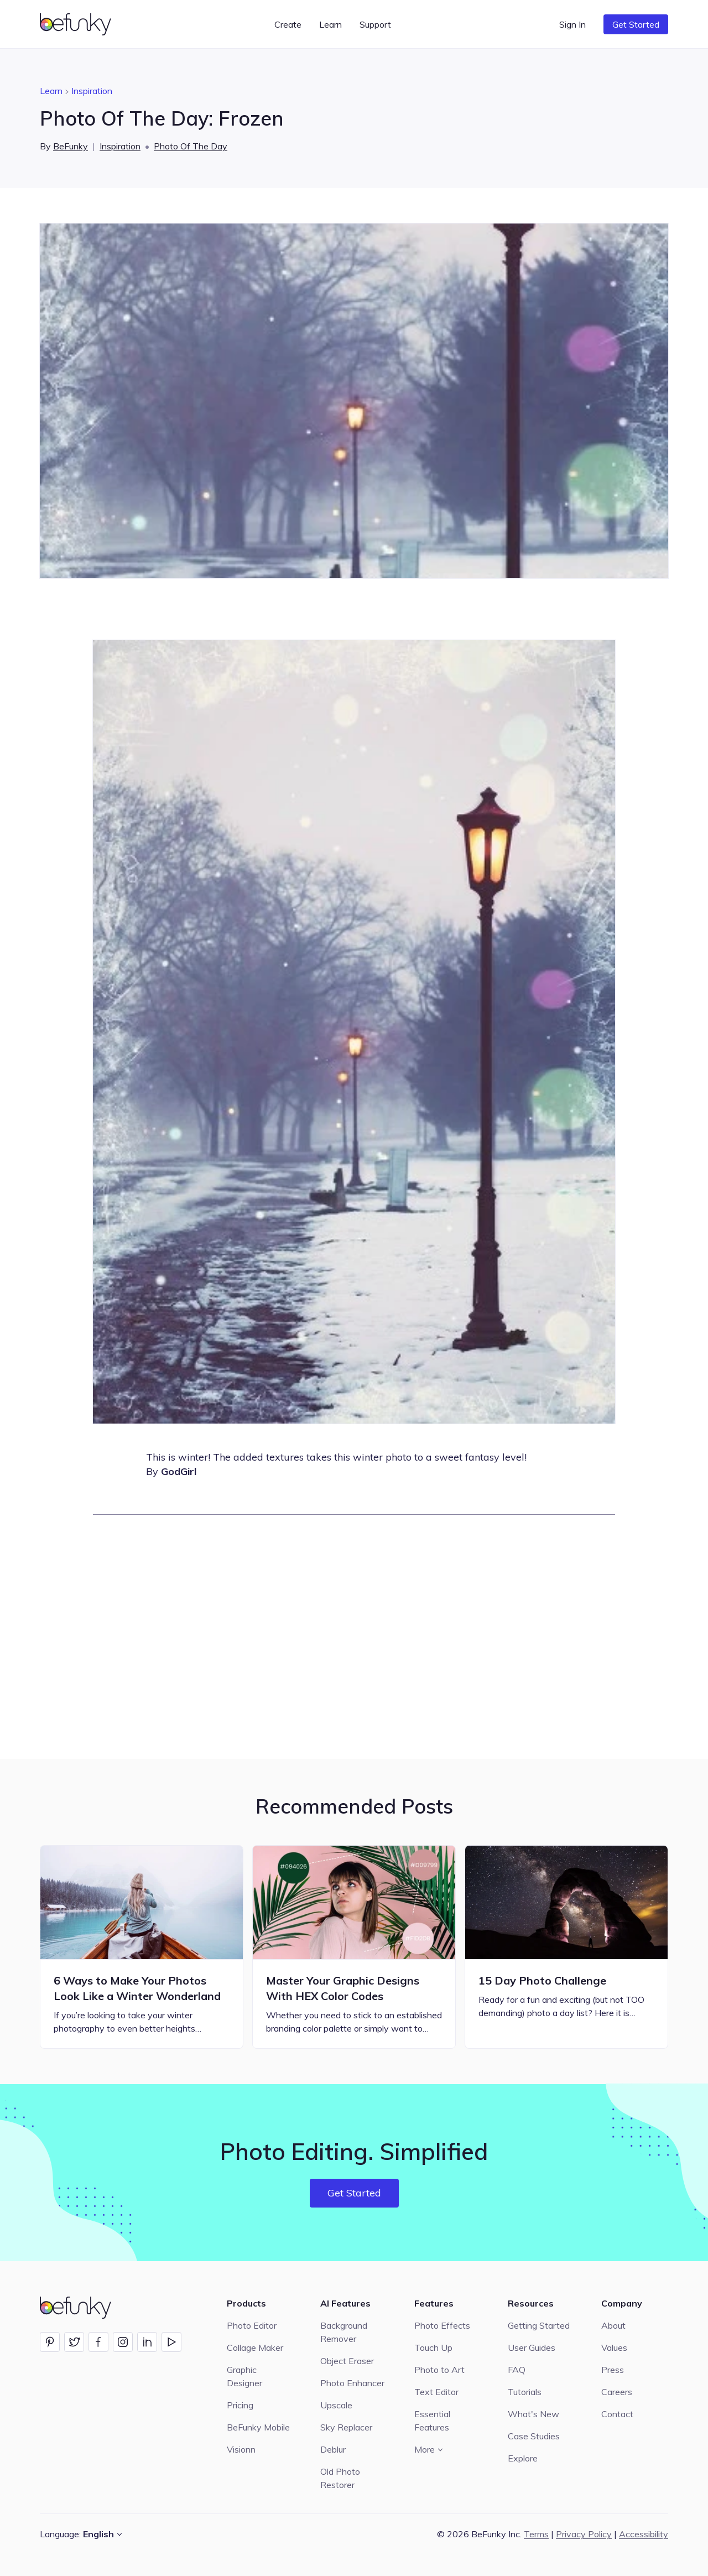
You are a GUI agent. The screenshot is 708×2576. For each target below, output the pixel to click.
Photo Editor (252, 2325)
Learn (51, 90)
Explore (523, 2458)
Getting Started (539, 2325)
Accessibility (643, 2533)
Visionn (241, 2449)
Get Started (635, 24)
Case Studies (534, 2436)
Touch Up (433, 2347)
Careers (616, 2391)
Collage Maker (255, 2347)
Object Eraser (347, 2360)
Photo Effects (442, 2325)
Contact (617, 2413)
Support (375, 24)
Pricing (240, 2405)
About (613, 2325)
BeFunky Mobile (258, 2427)
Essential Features (432, 2420)
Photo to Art (439, 2369)
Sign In (572, 24)
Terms (536, 2533)
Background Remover (343, 2332)
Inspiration (91, 90)
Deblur (333, 2449)
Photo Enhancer (352, 2382)
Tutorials (525, 2391)
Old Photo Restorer (340, 2478)
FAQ (516, 2369)
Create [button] (287, 24)
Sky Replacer (346, 2427)
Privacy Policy (584, 2533)
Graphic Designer (244, 2376)
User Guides (531, 2347)
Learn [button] (330, 24)
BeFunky (70, 146)
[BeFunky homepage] (77, 24)
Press (612, 2369)
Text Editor (436, 2391)
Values (614, 2347)
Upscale (336, 2405)
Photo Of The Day (190, 146)
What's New (533, 2413)
